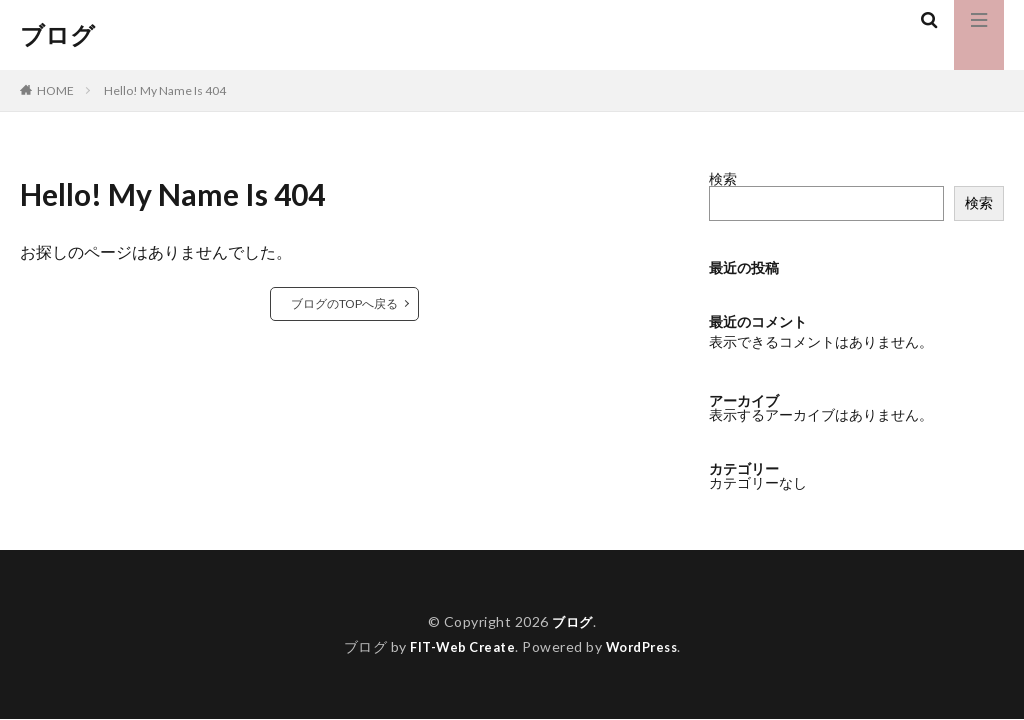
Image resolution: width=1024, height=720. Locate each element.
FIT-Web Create (458, 646)
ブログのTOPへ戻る (344, 303)
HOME (55, 90)
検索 (723, 178)
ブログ (57, 35)
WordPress (646, 646)
